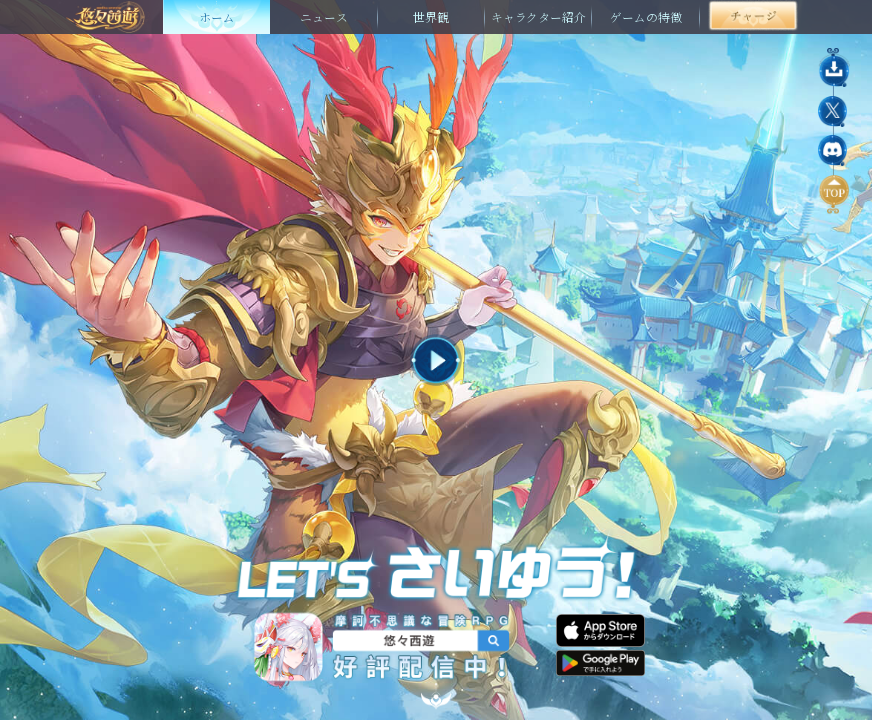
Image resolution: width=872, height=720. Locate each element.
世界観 (431, 16)
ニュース (324, 16)
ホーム (217, 16)
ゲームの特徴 (646, 16)
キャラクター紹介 (538, 16)
